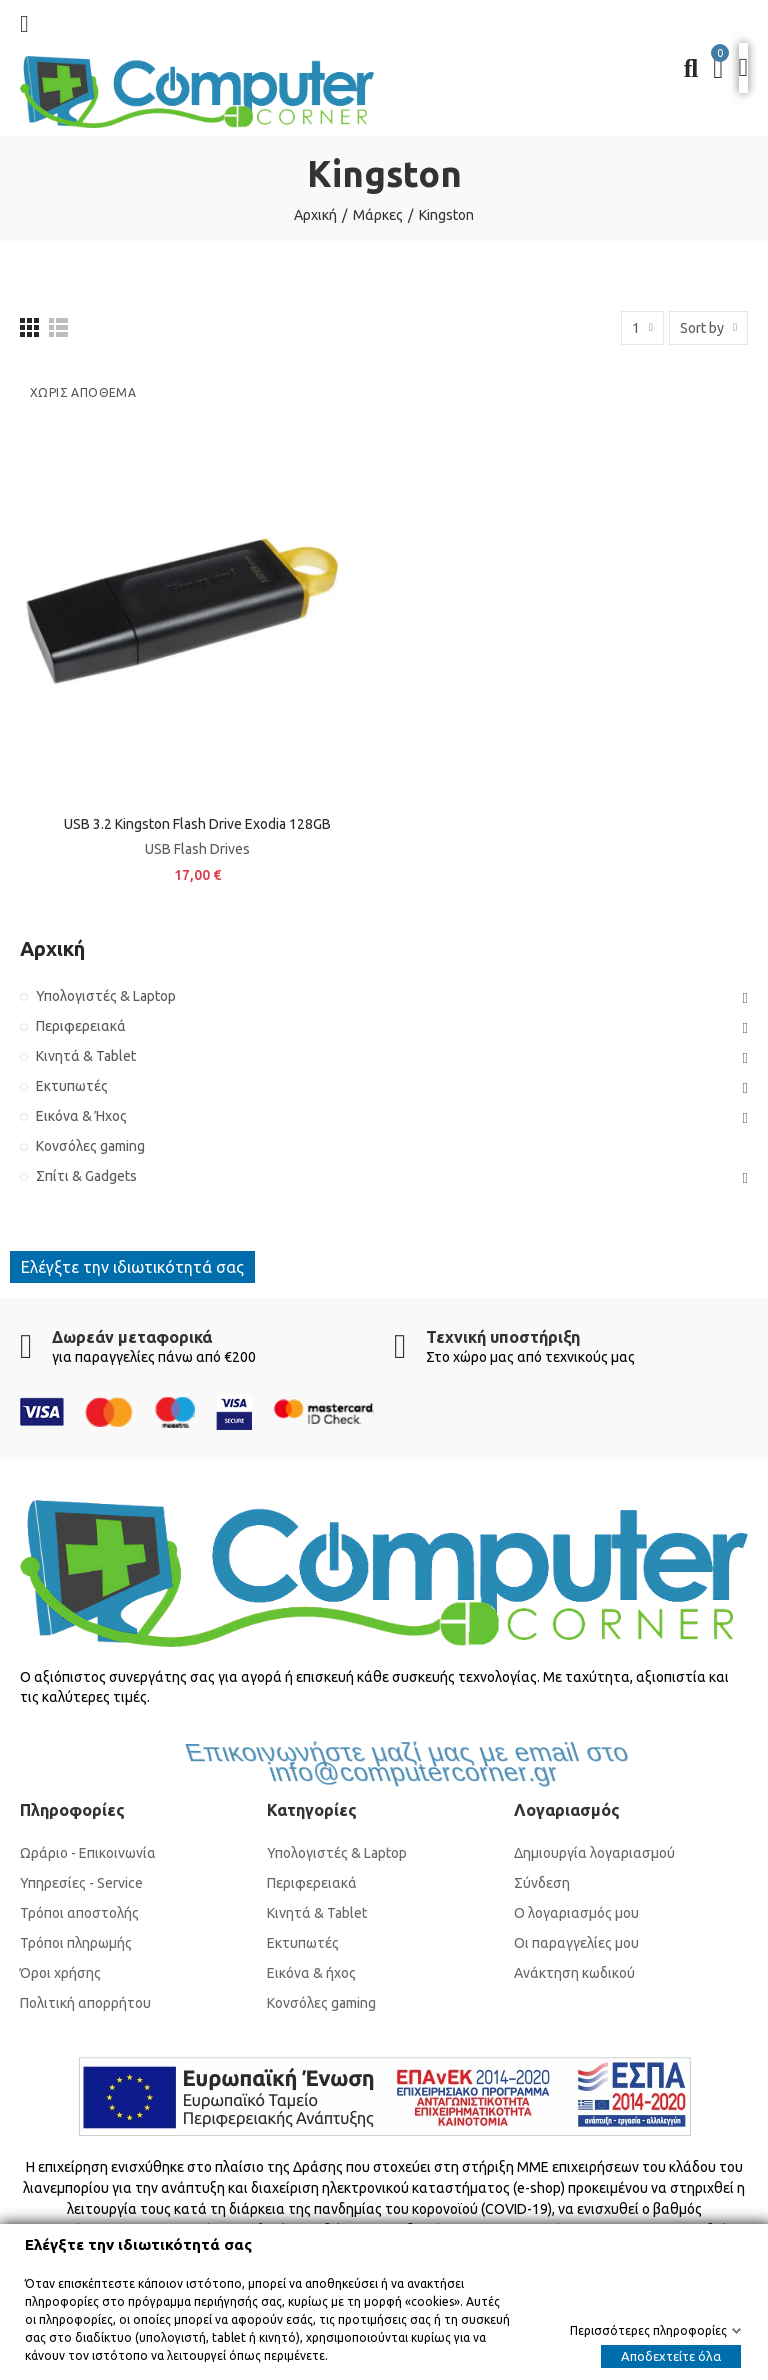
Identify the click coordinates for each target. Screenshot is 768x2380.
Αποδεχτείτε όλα (671, 2356)
